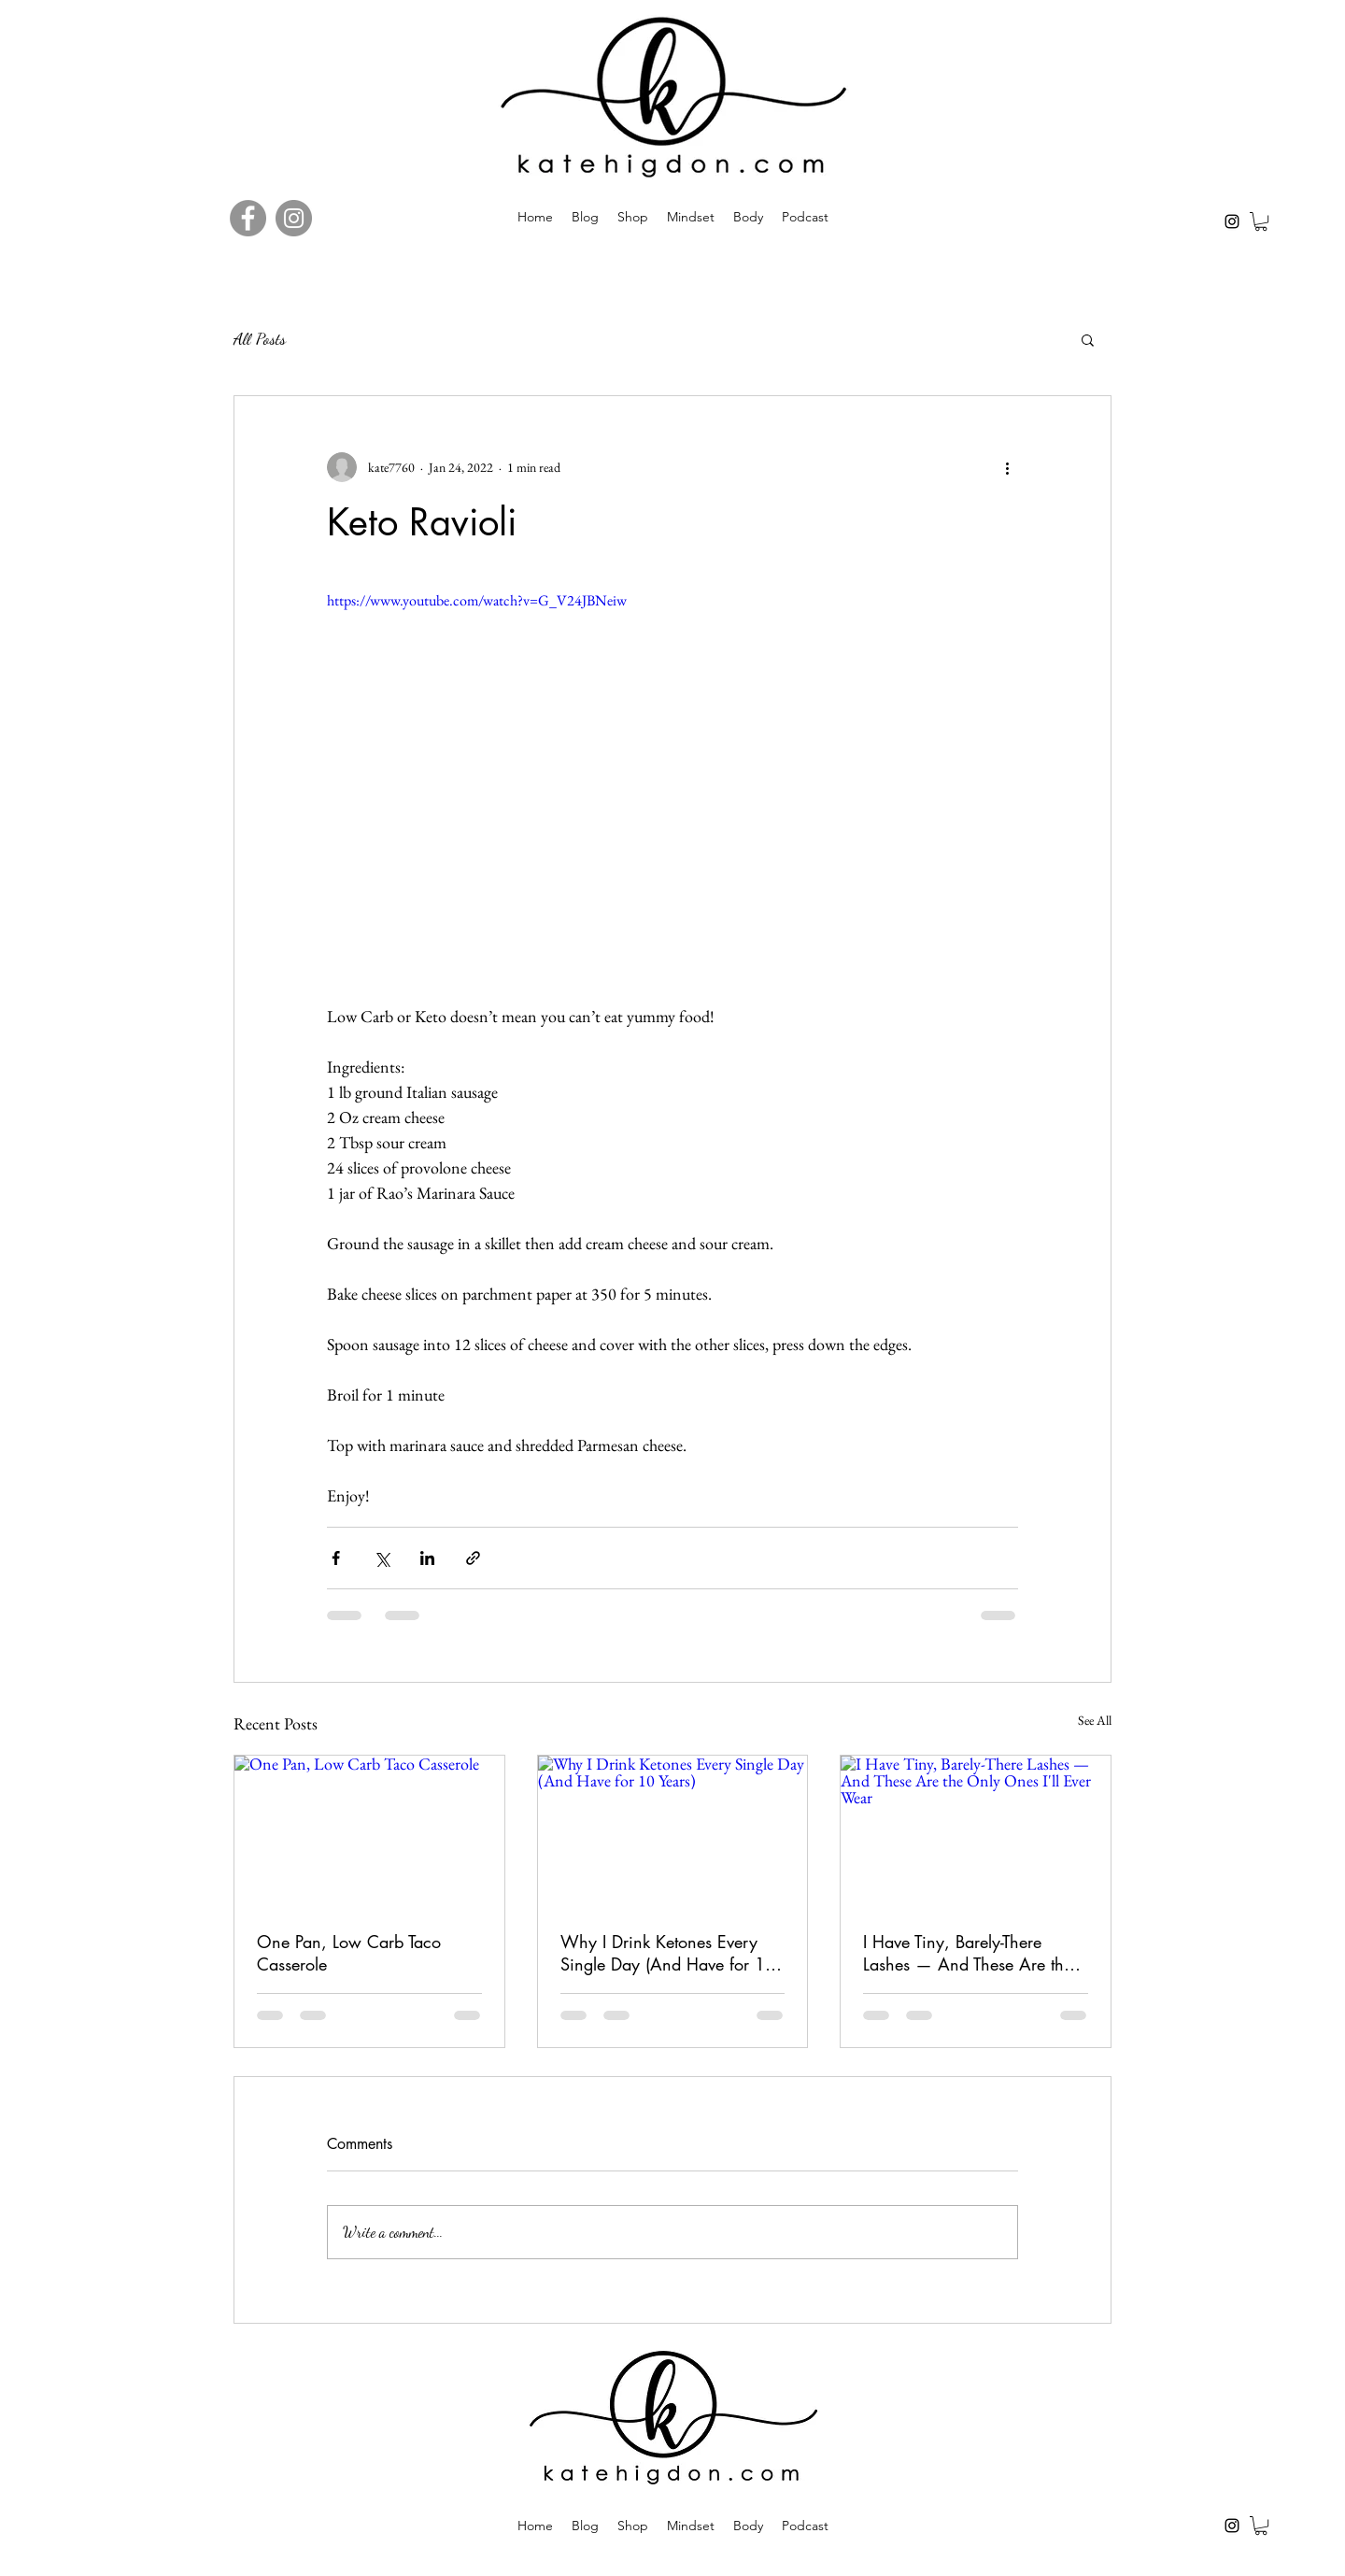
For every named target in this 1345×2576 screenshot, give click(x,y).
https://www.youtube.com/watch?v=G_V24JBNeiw (477, 600)
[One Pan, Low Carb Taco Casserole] (369, 1831)
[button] (1261, 221)
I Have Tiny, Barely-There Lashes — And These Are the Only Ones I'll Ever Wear (967, 1952)
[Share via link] (473, 1558)
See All (1094, 1720)
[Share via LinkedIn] (427, 1558)
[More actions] (1007, 467)
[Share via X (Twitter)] (381, 1558)
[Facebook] (248, 218)
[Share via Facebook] (336, 1558)
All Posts (260, 338)
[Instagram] (1232, 221)
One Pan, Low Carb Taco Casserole (349, 1952)
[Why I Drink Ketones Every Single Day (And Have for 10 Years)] (673, 1831)
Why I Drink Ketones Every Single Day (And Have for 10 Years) (667, 1952)
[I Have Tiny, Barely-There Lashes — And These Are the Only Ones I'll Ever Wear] (976, 1831)
